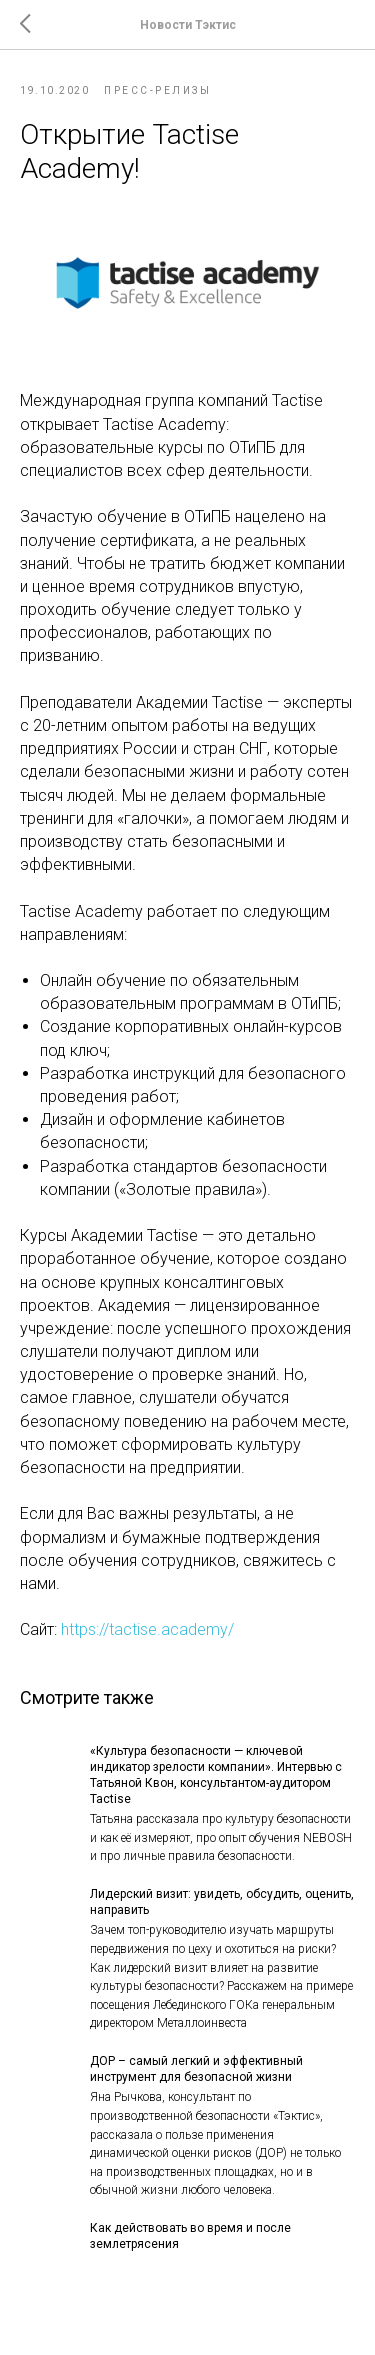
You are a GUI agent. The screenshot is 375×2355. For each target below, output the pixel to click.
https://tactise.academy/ (147, 1629)
